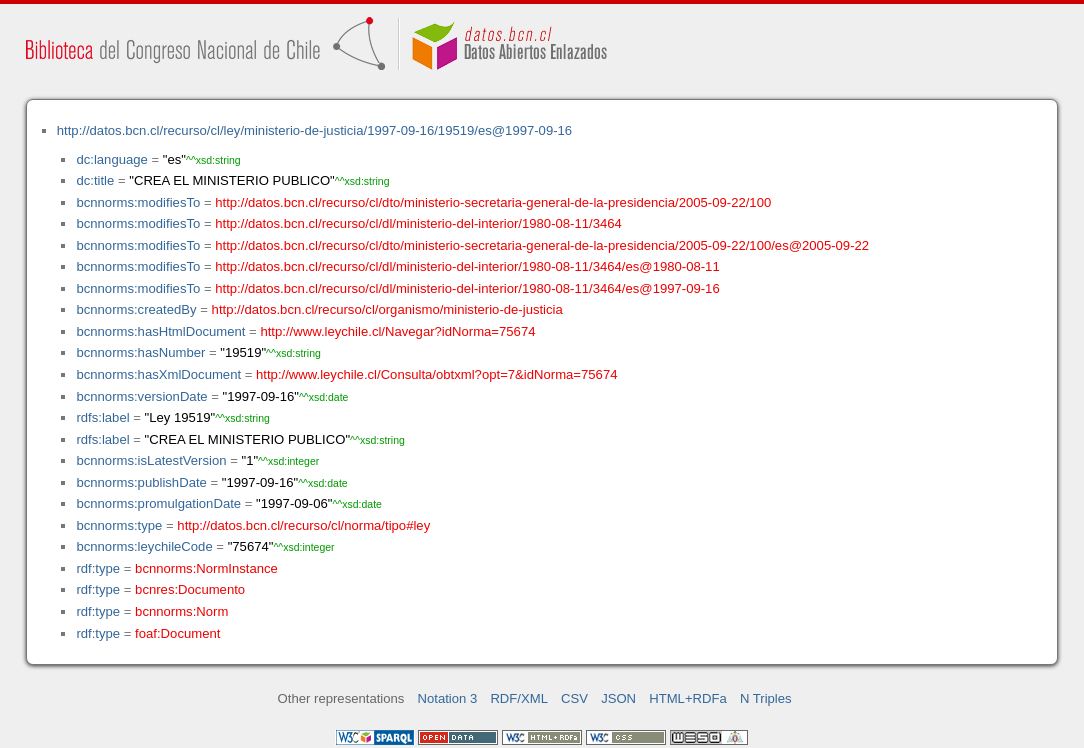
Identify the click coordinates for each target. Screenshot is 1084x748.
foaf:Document (177, 633)
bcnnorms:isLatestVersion (151, 460)
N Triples (766, 698)
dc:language (111, 159)
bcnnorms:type (119, 525)
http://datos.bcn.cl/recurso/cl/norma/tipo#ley (303, 525)
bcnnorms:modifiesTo (138, 202)
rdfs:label (102, 417)
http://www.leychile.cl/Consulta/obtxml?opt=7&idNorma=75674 (436, 374)
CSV (574, 698)
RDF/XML (519, 698)
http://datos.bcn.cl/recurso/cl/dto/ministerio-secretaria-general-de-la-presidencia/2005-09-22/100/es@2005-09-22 (542, 245)
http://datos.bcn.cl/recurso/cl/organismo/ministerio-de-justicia (387, 309)
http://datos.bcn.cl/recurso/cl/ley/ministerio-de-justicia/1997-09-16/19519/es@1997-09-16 (314, 130)
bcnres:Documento (190, 589)
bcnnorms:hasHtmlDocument (160, 331)
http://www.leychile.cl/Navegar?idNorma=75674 (397, 331)
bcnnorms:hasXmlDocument (158, 374)
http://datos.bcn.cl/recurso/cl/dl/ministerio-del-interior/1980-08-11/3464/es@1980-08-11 (467, 266)
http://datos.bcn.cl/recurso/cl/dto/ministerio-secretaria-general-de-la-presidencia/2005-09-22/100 (493, 202)
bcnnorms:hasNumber (140, 352)
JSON (618, 698)
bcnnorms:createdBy (136, 309)
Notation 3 (448, 698)
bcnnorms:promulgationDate (158, 503)
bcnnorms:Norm (181, 611)
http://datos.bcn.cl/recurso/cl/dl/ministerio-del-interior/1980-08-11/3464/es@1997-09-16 (467, 288)
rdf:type (98, 568)
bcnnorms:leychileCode (144, 546)
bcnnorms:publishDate (141, 482)
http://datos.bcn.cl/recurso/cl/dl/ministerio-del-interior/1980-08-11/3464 (418, 223)
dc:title (95, 180)
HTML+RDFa (688, 698)
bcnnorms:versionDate (141, 396)
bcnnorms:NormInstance (206, 568)
